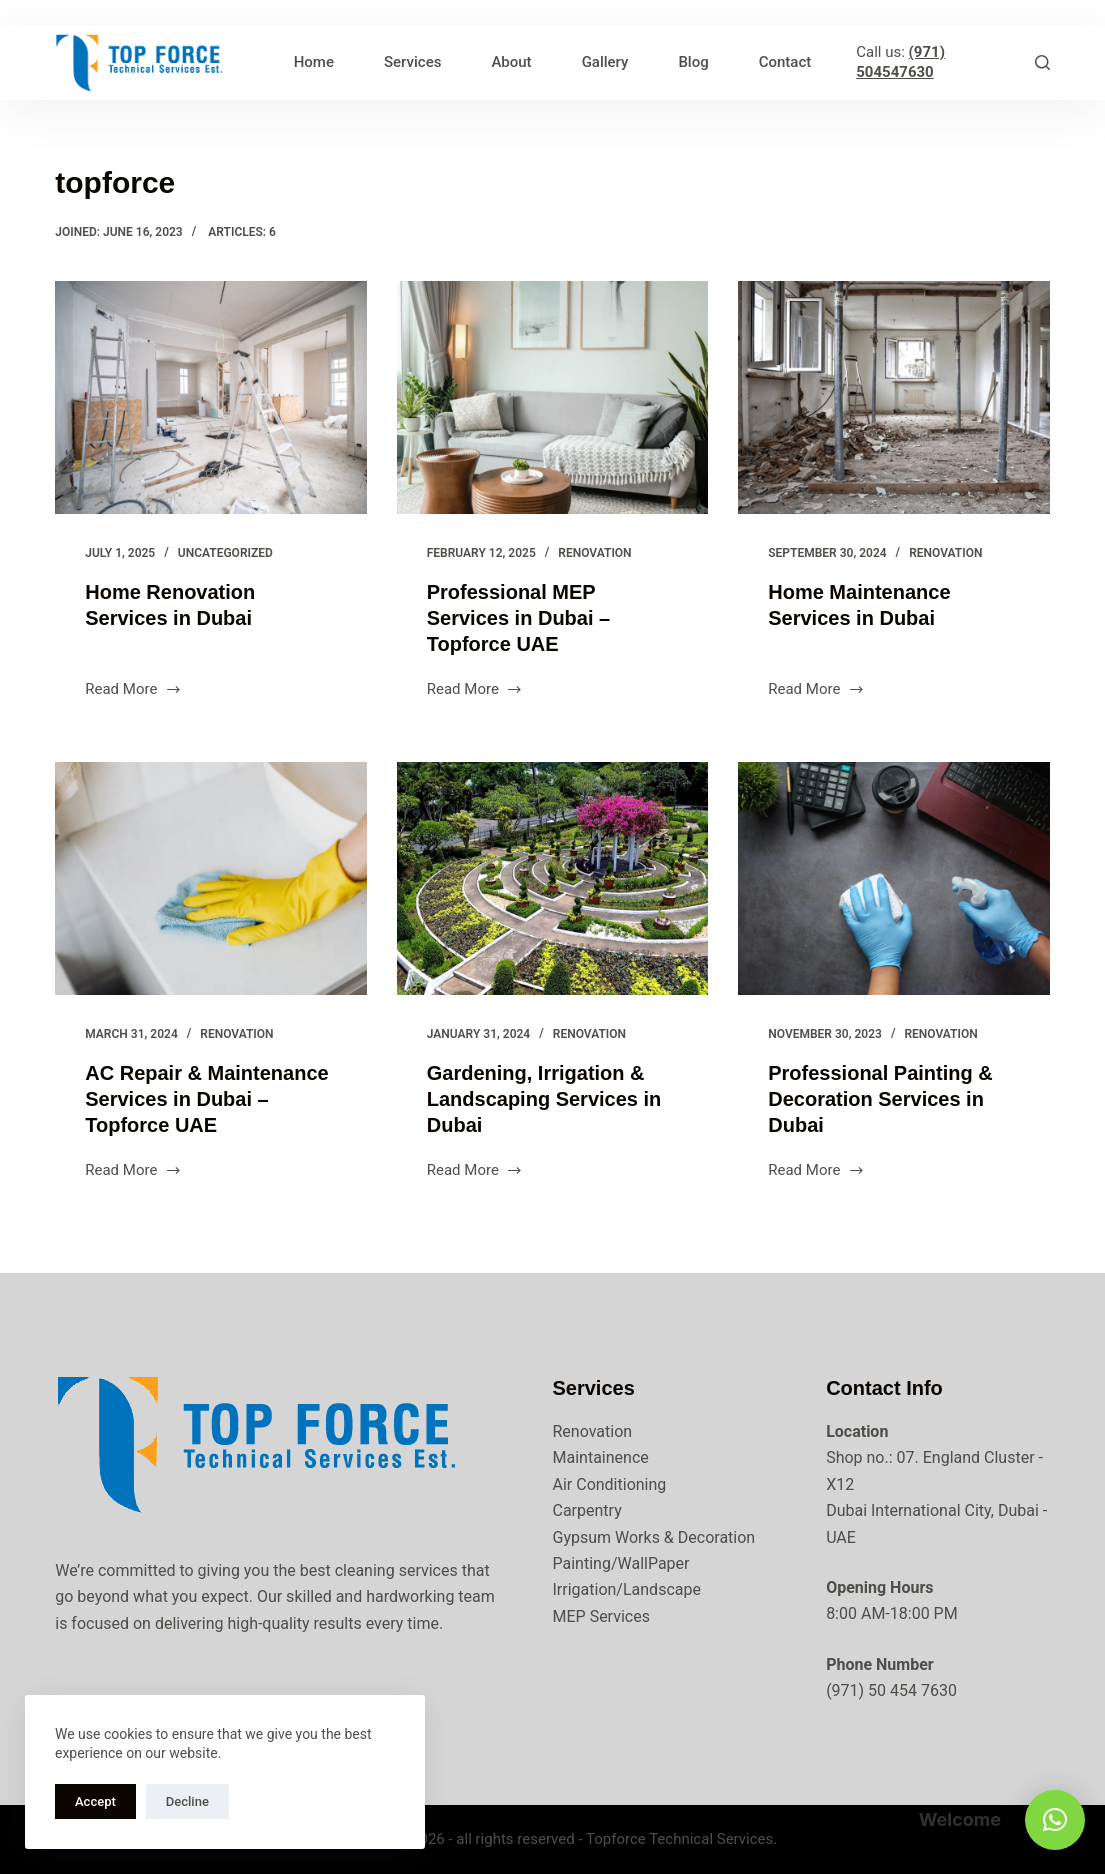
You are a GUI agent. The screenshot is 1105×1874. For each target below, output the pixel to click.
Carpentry (587, 1510)
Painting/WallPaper (621, 1563)
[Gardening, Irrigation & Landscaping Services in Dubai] (553, 879)
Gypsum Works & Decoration (654, 1537)
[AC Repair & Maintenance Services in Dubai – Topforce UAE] (211, 879)
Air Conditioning (610, 1484)
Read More (133, 691)
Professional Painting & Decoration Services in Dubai (880, 1099)
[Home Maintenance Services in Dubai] (894, 398)
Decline (187, 1801)
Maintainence (601, 1457)
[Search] (1042, 62)
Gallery (605, 62)
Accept (95, 1801)
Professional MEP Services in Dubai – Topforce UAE (518, 618)
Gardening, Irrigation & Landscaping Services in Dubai (544, 1099)
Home (314, 62)
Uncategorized (225, 553)
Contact (785, 62)
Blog (693, 62)
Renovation (594, 553)
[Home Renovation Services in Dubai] (211, 398)
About (511, 62)
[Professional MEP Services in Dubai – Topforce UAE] (553, 398)
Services (412, 62)
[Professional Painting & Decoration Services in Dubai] (894, 879)
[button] (1055, 1820)
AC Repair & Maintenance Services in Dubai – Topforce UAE (206, 1099)
